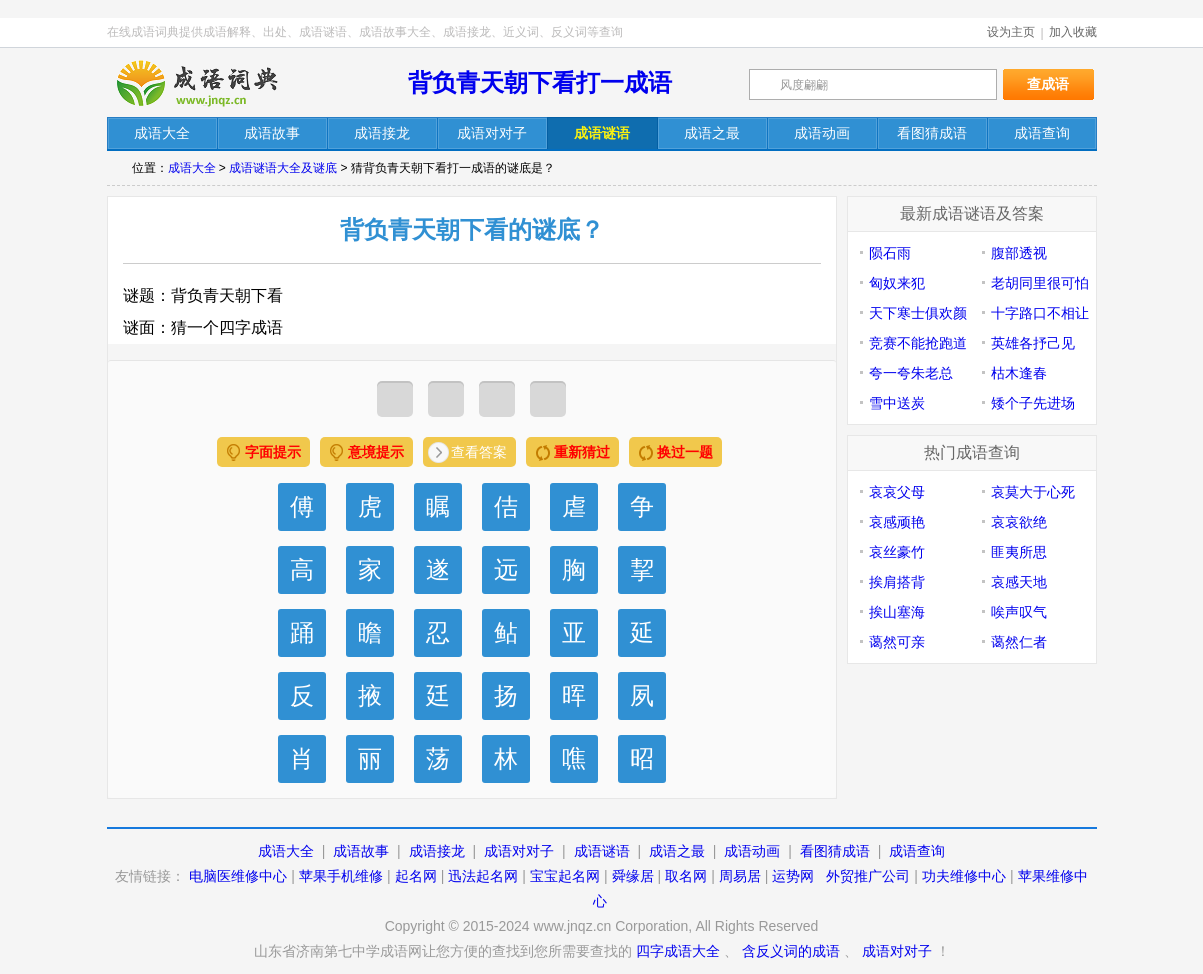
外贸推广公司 (868, 876)
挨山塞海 (897, 612)
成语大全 (192, 168)
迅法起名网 (483, 876)
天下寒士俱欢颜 (918, 313)
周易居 (740, 876)
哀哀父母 (897, 492)
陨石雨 (890, 253)
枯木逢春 (1019, 373)
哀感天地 (1019, 582)
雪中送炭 (897, 403)
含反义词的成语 (791, 951)
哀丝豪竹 (897, 552)
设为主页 (1011, 32)
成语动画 (752, 851)
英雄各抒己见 (1033, 343)
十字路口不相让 (1040, 313)
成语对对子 (519, 851)
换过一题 (685, 452)
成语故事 (361, 851)
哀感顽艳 (897, 522)
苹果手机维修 (341, 876)
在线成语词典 (214, 83)
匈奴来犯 (897, 283)
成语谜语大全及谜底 (283, 168)
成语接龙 (437, 851)
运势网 (793, 876)
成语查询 (917, 851)
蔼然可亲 (897, 642)
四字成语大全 (678, 951)
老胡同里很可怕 (1040, 283)
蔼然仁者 (1019, 642)
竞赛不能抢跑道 (918, 343)
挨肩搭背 (897, 582)
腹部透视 (1019, 253)
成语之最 (677, 851)
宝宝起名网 (565, 876)
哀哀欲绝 (1019, 522)
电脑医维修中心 (238, 876)
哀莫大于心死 (1033, 492)
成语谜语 (602, 851)
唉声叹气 (1019, 612)
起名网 (416, 876)
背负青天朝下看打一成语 (540, 82)
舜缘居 (633, 876)
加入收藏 (1073, 32)
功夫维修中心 (964, 876)
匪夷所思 (1019, 552)
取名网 (686, 876)
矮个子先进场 (1033, 403)
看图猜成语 (835, 851)
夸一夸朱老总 (911, 373)
